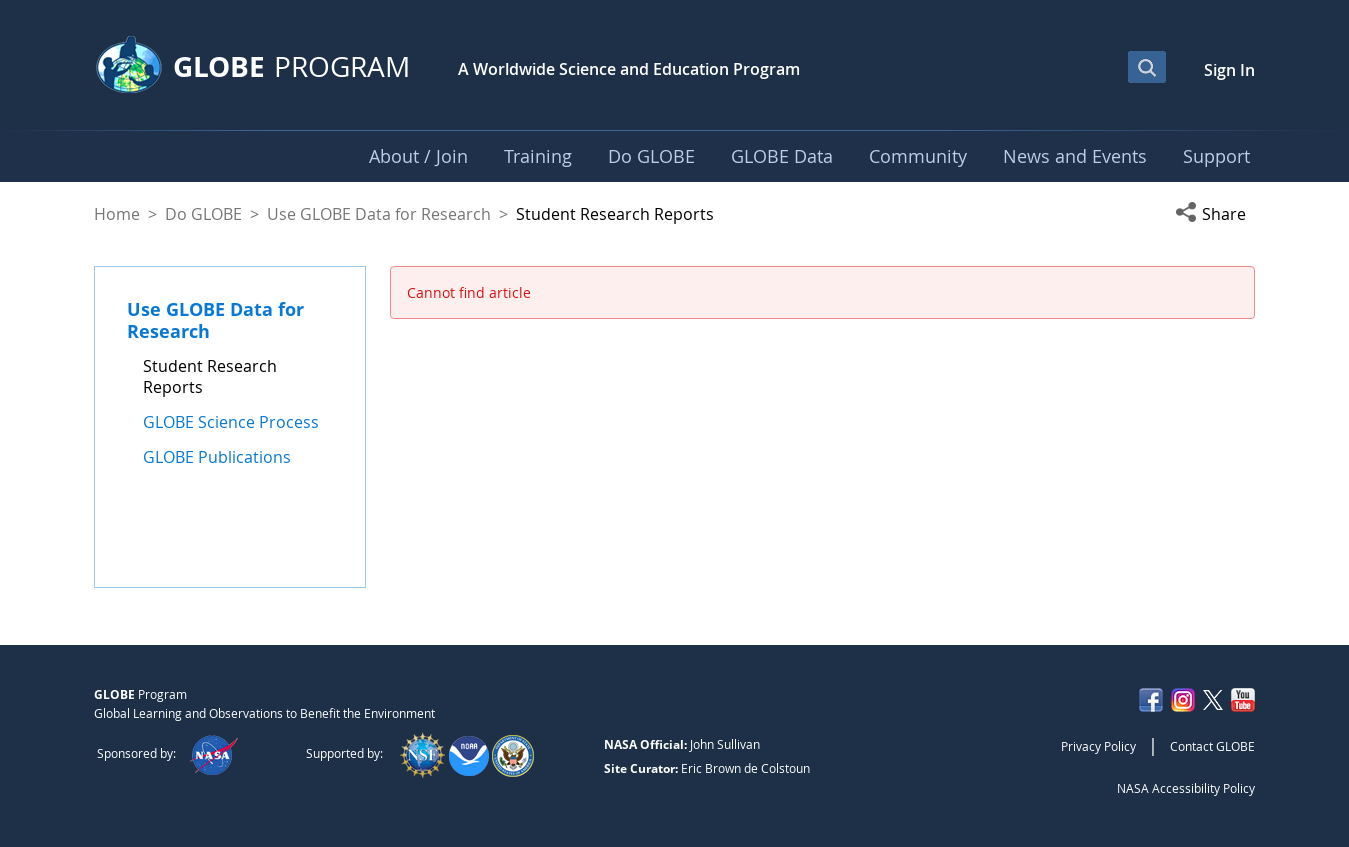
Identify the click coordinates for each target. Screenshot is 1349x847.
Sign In (1229, 70)
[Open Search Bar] (1147, 67)
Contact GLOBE (1212, 746)
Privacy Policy (1098, 746)
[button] (1215, 214)
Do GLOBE (203, 214)
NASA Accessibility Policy (1186, 788)
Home (117, 214)
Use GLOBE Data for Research (379, 214)
